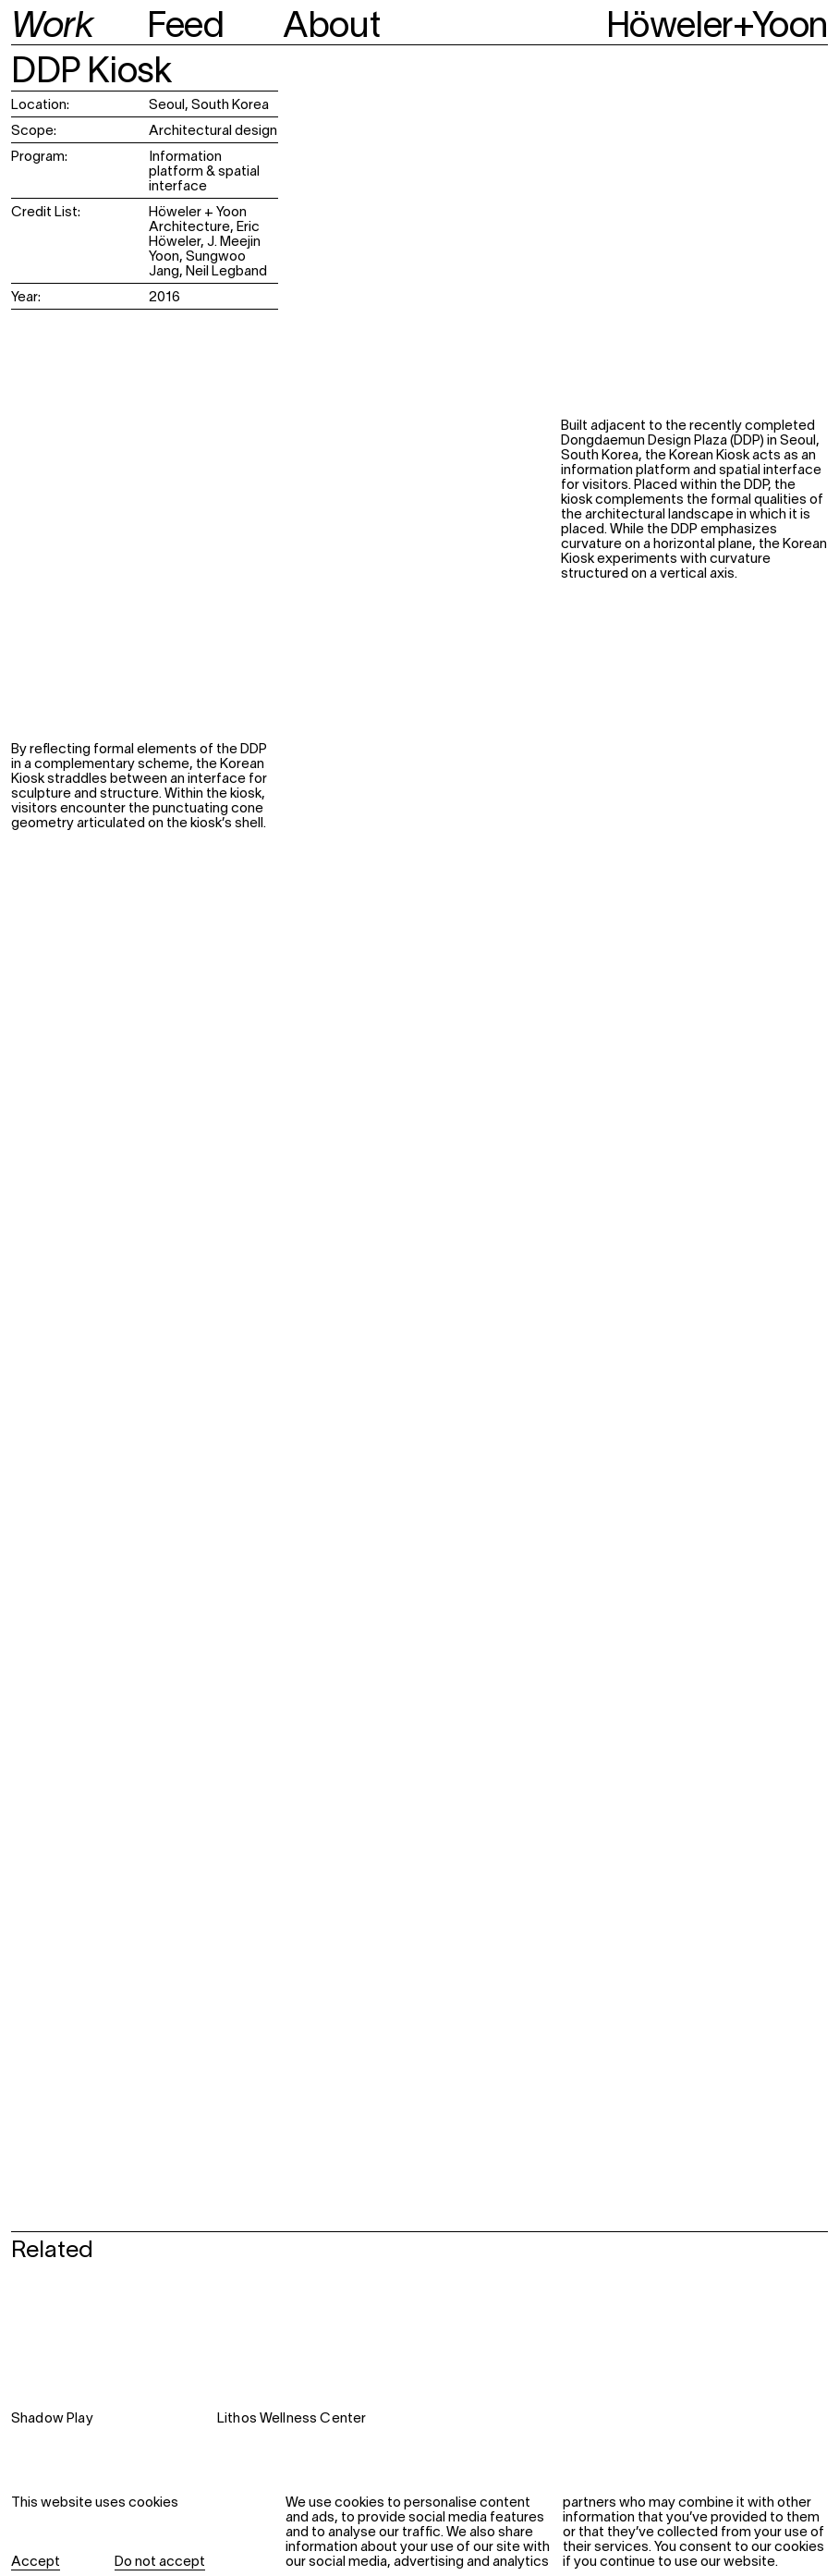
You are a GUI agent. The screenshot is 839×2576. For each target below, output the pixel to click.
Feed (185, 27)
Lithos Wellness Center (291, 2418)
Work (52, 27)
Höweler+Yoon (717, 27)
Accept (35, 2562)
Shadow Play (52, 2418)
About (331, 27)
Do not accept (160, 2562)
